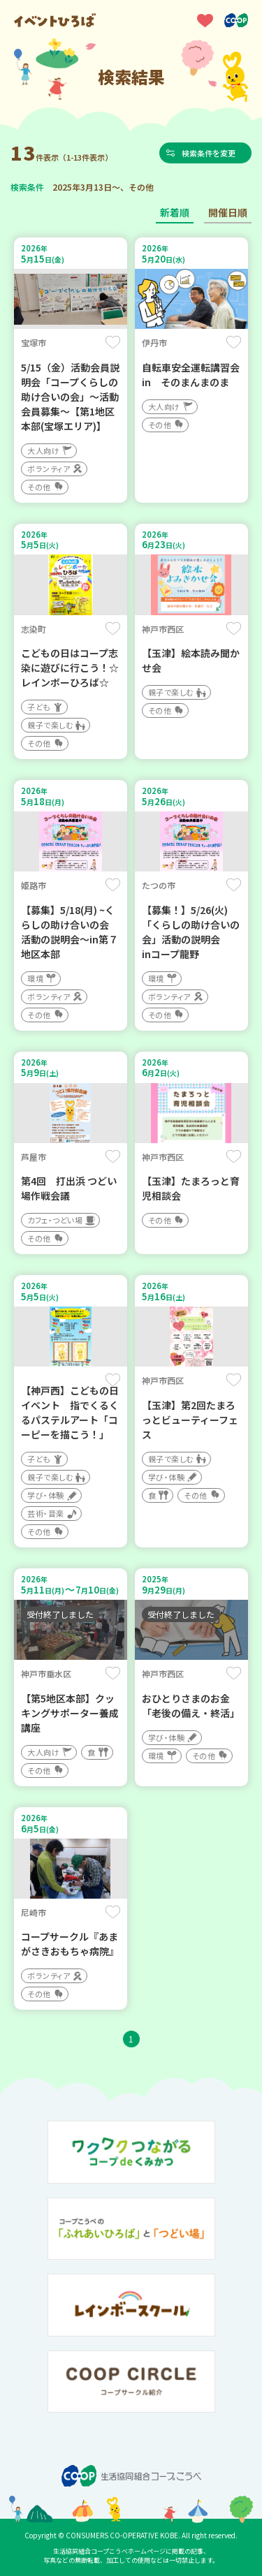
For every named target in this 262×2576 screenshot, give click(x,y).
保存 (112, 342)
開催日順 (227, 212)
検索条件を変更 (209, 153)
